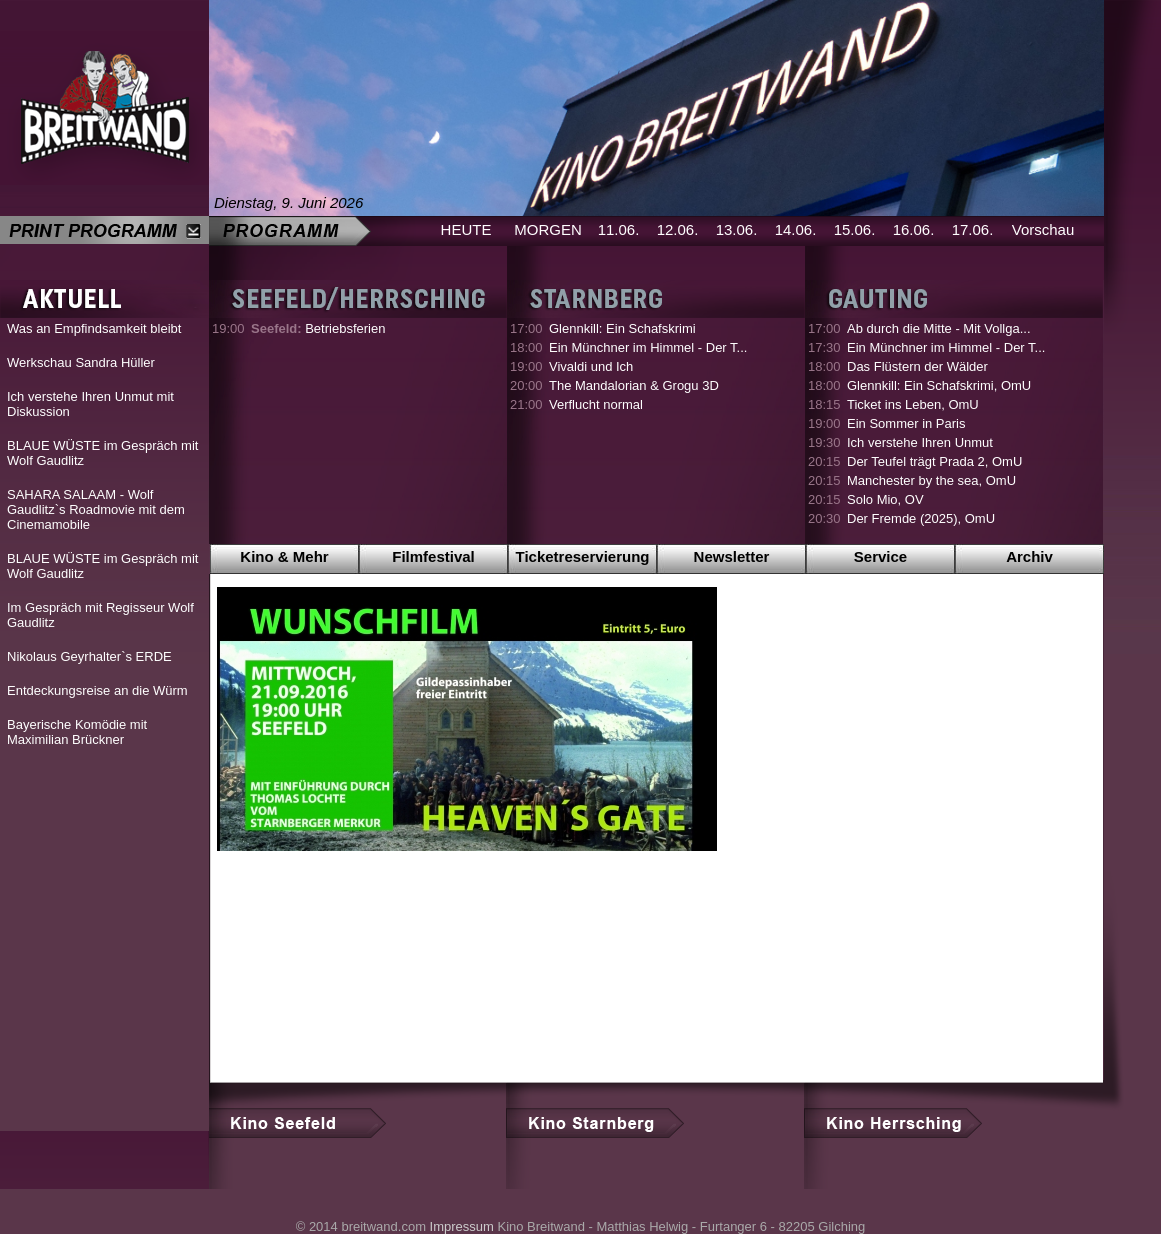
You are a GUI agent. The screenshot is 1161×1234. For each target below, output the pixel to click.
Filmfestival (433, 556)
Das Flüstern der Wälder (917, 366)
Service (880, 556)
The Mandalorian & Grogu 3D (634, 385)
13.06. (737, 229)
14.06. (796, 229)
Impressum (462, 1226)
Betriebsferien (318, 328)
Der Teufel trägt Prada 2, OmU (934, 461)
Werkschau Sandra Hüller (81, 362)
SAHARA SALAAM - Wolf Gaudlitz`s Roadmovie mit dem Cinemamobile (96, 509)
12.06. (678, 229)
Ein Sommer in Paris (906, 423)
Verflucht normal (596, 404)
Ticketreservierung (583, 556)
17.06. (973, 229)
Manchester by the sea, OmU (931, 480)
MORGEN (548, 229)
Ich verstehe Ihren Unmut (920, 442)
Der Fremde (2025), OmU (921, 518)
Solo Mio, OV (885, 499)
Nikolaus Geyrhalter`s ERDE (89, 656)
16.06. (914, 229)
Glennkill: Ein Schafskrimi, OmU (939, 385)
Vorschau (1043, 229)
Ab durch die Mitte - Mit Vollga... (939, 328)
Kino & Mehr (284, 556)
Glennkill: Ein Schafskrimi (622, 328)
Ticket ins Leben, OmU (913, 404)
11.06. (619, 229)
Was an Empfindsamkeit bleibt (94, 328)
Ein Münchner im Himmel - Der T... (648, 347)
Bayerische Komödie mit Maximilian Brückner (77, 732)
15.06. (855, 229)
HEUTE (466, 229)
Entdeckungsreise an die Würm (97, 690)
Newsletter (732, 556)
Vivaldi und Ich (591, 366)
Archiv (1029, 556)
